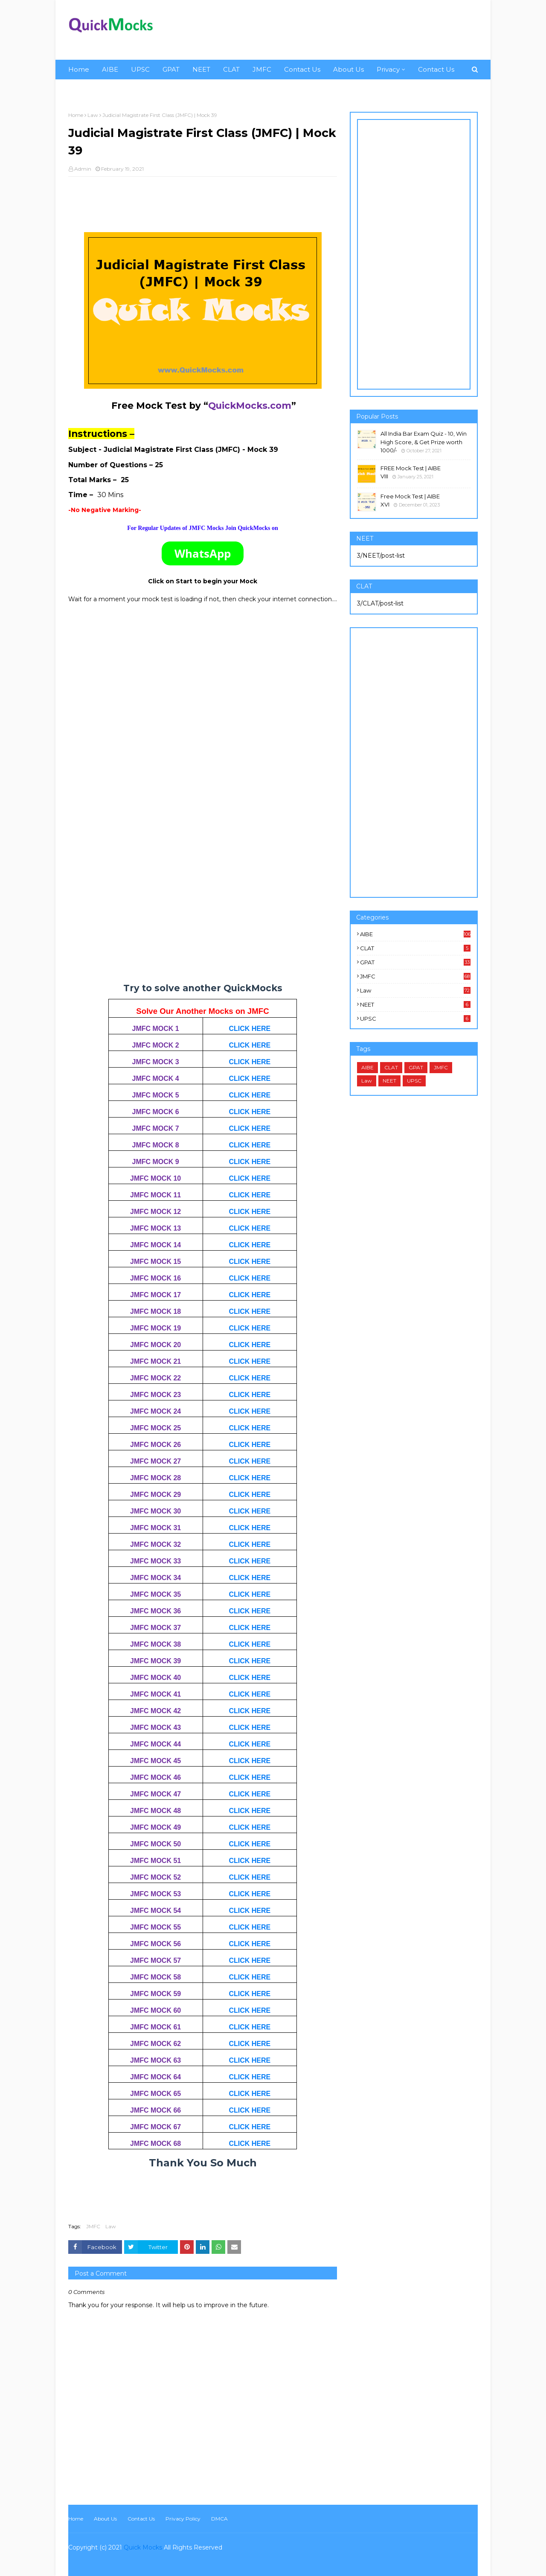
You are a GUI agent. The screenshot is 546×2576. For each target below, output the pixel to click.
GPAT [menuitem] (171, 69)
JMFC (93, 2226)
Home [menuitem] (78, 69)
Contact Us (141, 2518)
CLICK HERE (249, 1028)
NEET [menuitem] (201, 69)
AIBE (415, 934)
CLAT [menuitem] (231, 69)
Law (92, 115)
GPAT (415, 962)
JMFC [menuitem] (262, 69)
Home (75, 115)
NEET (415, 1004)
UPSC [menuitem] (140, 69)
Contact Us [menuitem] (302, 69)
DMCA (219, 2518)
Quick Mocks (143, 2547)
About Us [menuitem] (348, 69)
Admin (82, 169)
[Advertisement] (322, 30)
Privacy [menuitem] (388, 69)
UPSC (415, 1018)
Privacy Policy (183, 2518)
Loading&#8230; (202, 812)
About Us (105, 2518)
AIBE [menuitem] (110, 69)
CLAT (415, 948)
